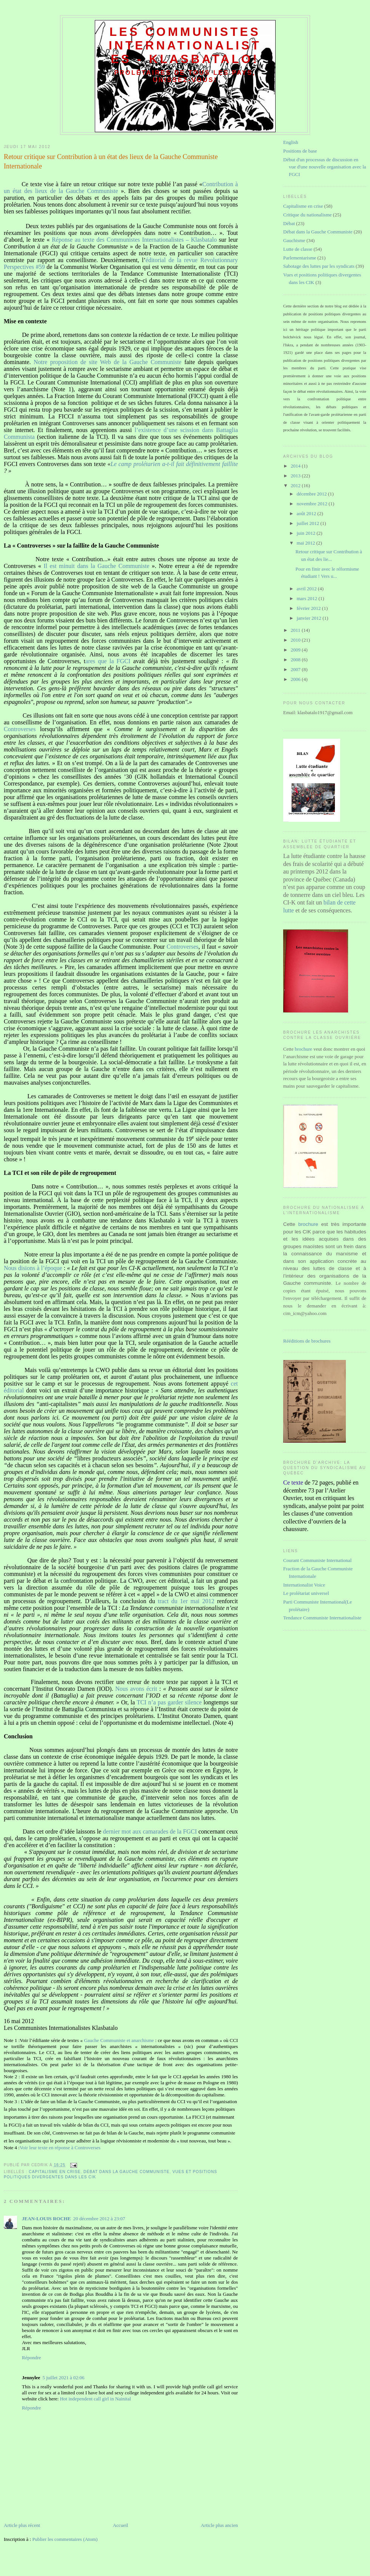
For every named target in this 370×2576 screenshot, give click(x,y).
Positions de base (300, 151)
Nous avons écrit (136, 1688)
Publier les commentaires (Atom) (64, 2539)
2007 (296, 669)
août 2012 (307, 513)
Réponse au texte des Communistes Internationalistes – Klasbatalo (134, 239)
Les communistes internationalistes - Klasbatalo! (185, 45)
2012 (296, 485)
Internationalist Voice (304, 1585)
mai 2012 (306, 543)
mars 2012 (308, 598)
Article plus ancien (219, 2525)
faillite (230, 464)
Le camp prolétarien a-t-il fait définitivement (166, 464)
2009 (296, 650)
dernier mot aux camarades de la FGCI (150, 1831)
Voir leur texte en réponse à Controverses (60, 2147)
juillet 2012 (309, 523)
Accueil (120, 2525)
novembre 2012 (312, 503)
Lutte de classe (297, 249)
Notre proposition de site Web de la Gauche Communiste (108, 362)
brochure (303, 1049)
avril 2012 (307, 588)
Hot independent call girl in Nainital (95, 2399)
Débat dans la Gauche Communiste (126, 2172)
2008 (296, 659)
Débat (289, 223)
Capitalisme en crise (54, 2172)
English (290, 142)
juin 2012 (307, 533)
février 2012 (309, 608)
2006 (296, 679)
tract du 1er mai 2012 (186, 1601)
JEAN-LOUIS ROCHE (46, 2218)
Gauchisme (294, 240)
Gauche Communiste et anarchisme (119, 2040)
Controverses (19, 729)
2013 (296, 475)
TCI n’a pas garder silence (169, 1702)
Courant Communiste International (317, 1560)
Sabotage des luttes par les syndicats (319, 266)
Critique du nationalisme (307, 215)
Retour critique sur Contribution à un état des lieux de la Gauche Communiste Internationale (111, 161)
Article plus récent (22, 2525)
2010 (296, 640)
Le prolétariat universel (306, 1593)
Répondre (31, 2357)
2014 (296, 466)
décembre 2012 (312, 494)
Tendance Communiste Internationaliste (322, 1618)
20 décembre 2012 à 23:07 (99, 2218)
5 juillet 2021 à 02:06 (63, 2377)
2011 (296, 630)
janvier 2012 (310, 618)
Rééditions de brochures (307, 1341)
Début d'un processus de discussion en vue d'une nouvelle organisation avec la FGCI (324, 167)
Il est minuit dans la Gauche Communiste (98, 566)
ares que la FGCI (107, 661)
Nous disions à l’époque (33, 1268)
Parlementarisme (299, 258)
